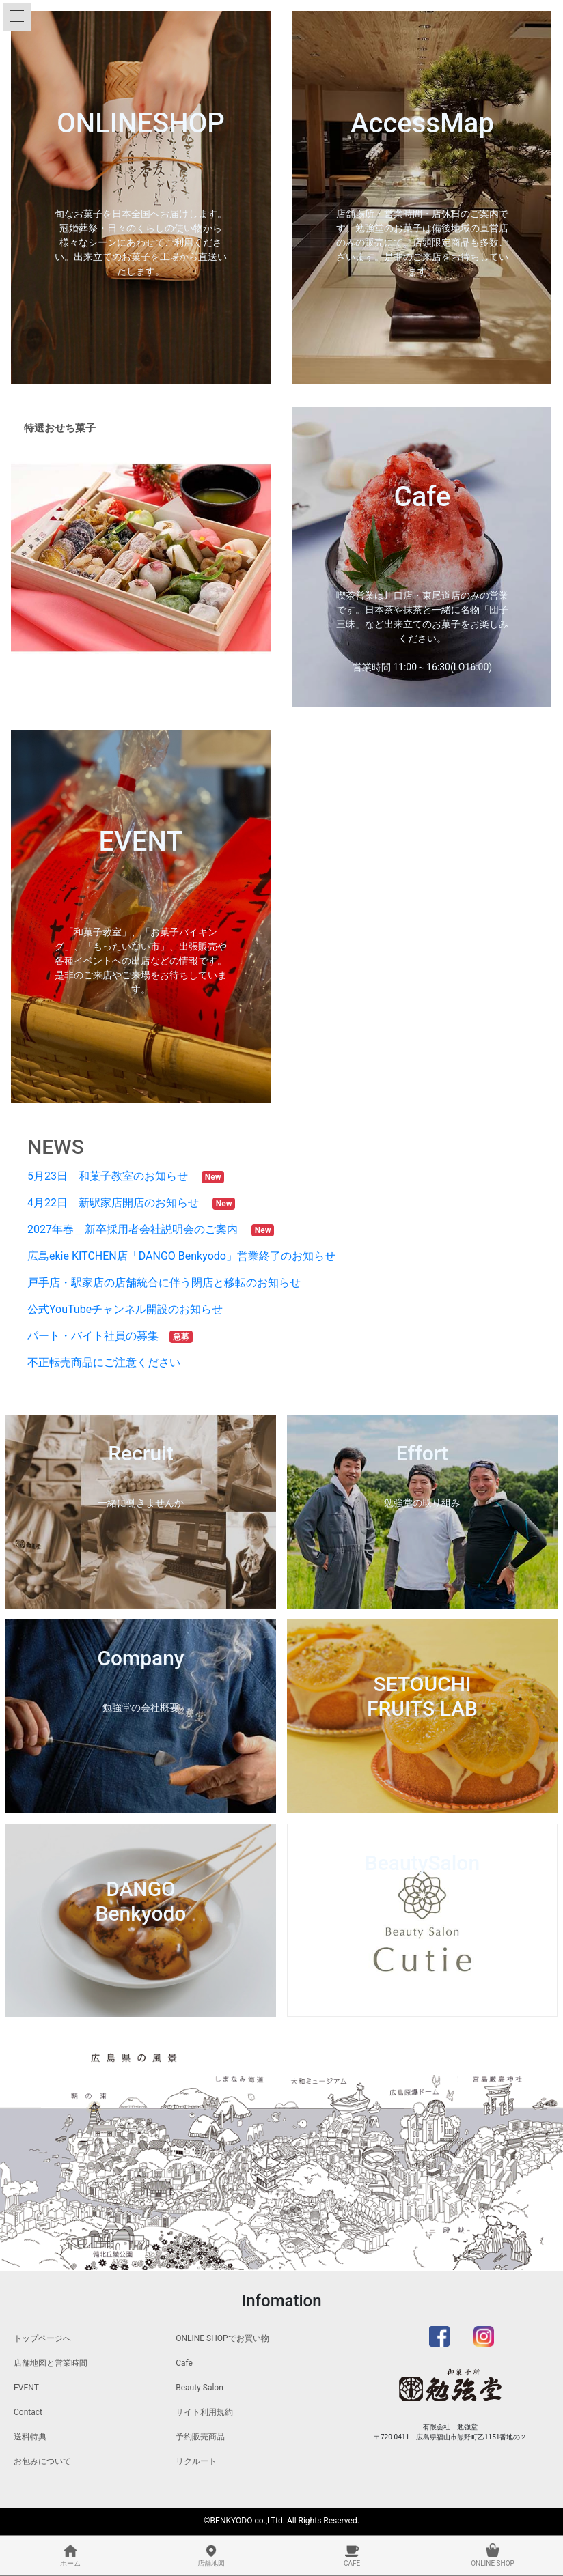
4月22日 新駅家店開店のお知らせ (118, 1202)
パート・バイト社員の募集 (98, 1335)
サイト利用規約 (204, 2412)
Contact (28, 2412)
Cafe (184, 2363)
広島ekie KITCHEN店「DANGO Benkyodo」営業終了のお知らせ (186, 1255)
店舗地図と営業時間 (50, 2363)
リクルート (196, 2461)
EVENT (26, 2387)
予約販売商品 (200, 2436)
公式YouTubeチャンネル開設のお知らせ (130, 1309)
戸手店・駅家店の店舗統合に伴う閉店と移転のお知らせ (169, 1282)
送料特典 (30, 2436)
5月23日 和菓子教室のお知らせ (113, 1176)
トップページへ (42, 2338)
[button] (30, 557)
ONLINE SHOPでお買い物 (222, 2338)
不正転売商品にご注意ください (109, 1362)
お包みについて (42, 2461)
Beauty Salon (199, 2387)
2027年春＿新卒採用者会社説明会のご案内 (138, 1229)
